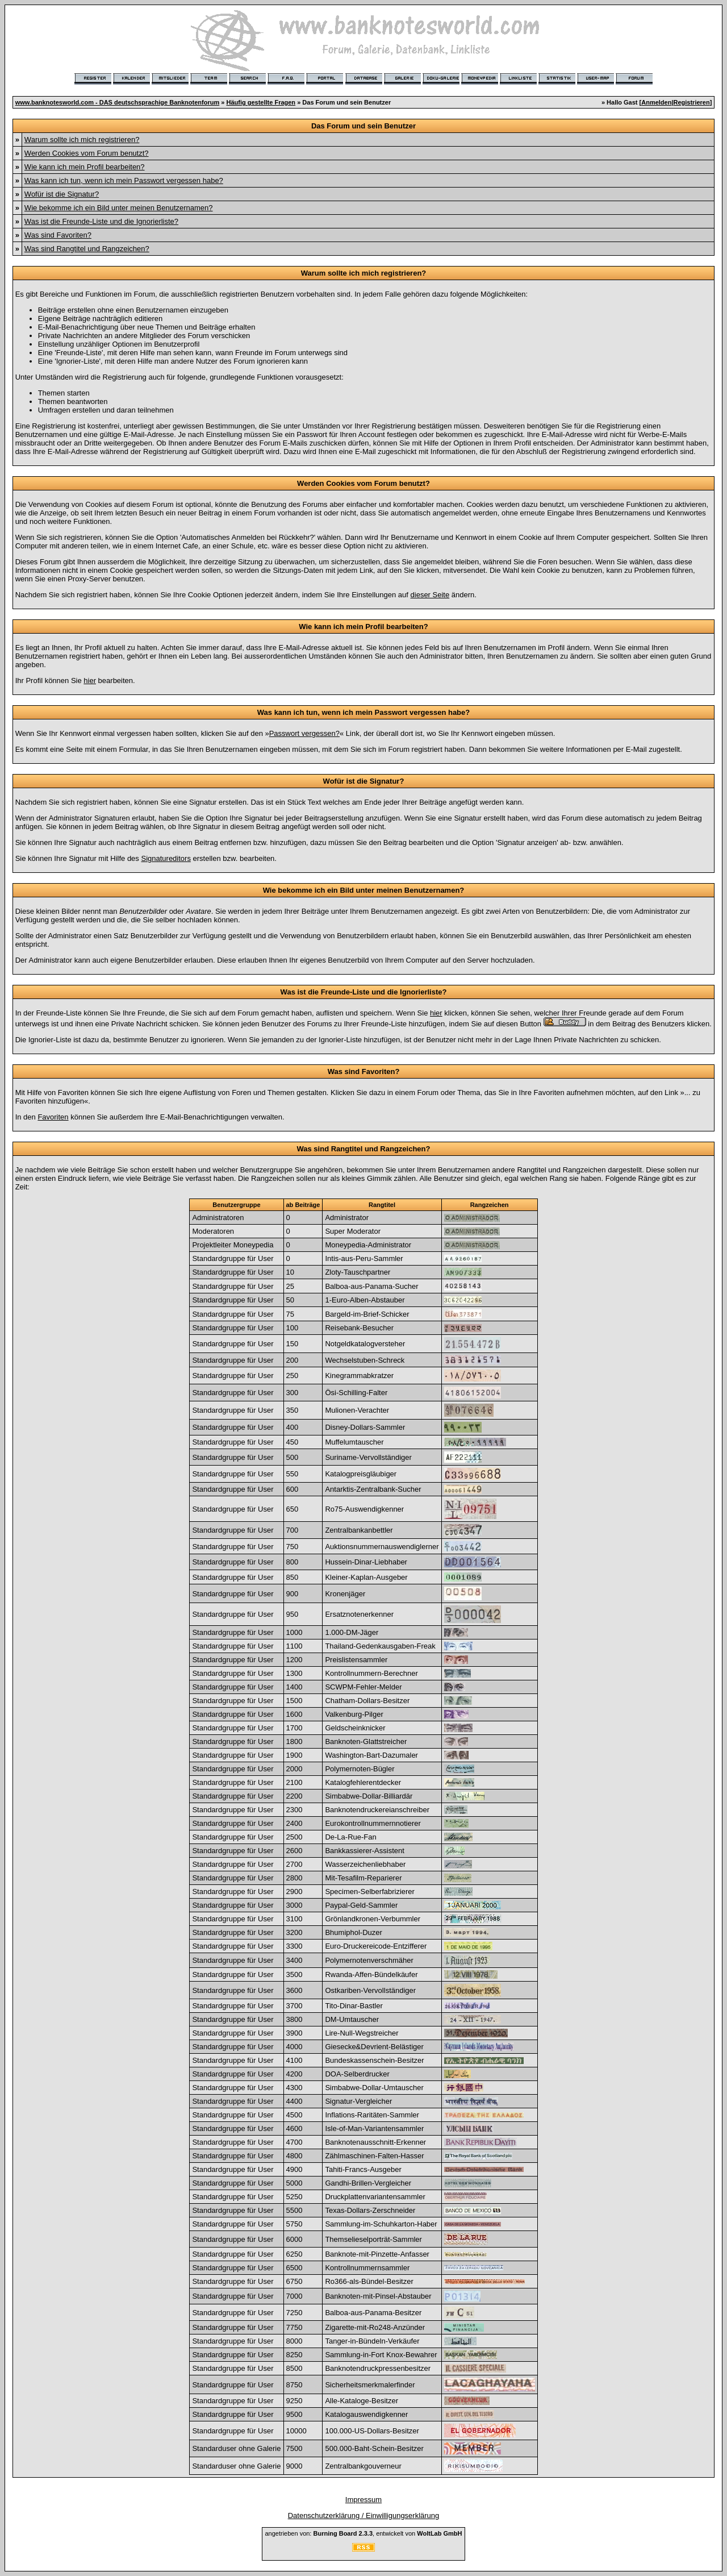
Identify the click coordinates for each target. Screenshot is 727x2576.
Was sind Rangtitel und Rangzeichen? (86, 248)
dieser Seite (430, 594)
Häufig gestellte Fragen (260, 102)
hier (89, 680)
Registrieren (692, 102)
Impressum (363, 2499)
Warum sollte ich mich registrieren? (82, 139)
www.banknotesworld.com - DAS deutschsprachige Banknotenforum (117, 102)
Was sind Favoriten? (57, 235)
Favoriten (52, 1117)
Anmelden (656, 102)
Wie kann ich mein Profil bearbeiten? (84, 167)
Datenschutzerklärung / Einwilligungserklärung (364, 2515)
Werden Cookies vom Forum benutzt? (86, 153)
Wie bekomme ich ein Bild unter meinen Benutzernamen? (118, 207)
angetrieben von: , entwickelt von (363, 2533)
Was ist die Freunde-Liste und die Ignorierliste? (101, 221)
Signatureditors (165, 858)
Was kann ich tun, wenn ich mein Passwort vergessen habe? (123, 180)
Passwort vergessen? (304, 733)
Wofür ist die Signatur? (61, 194)
